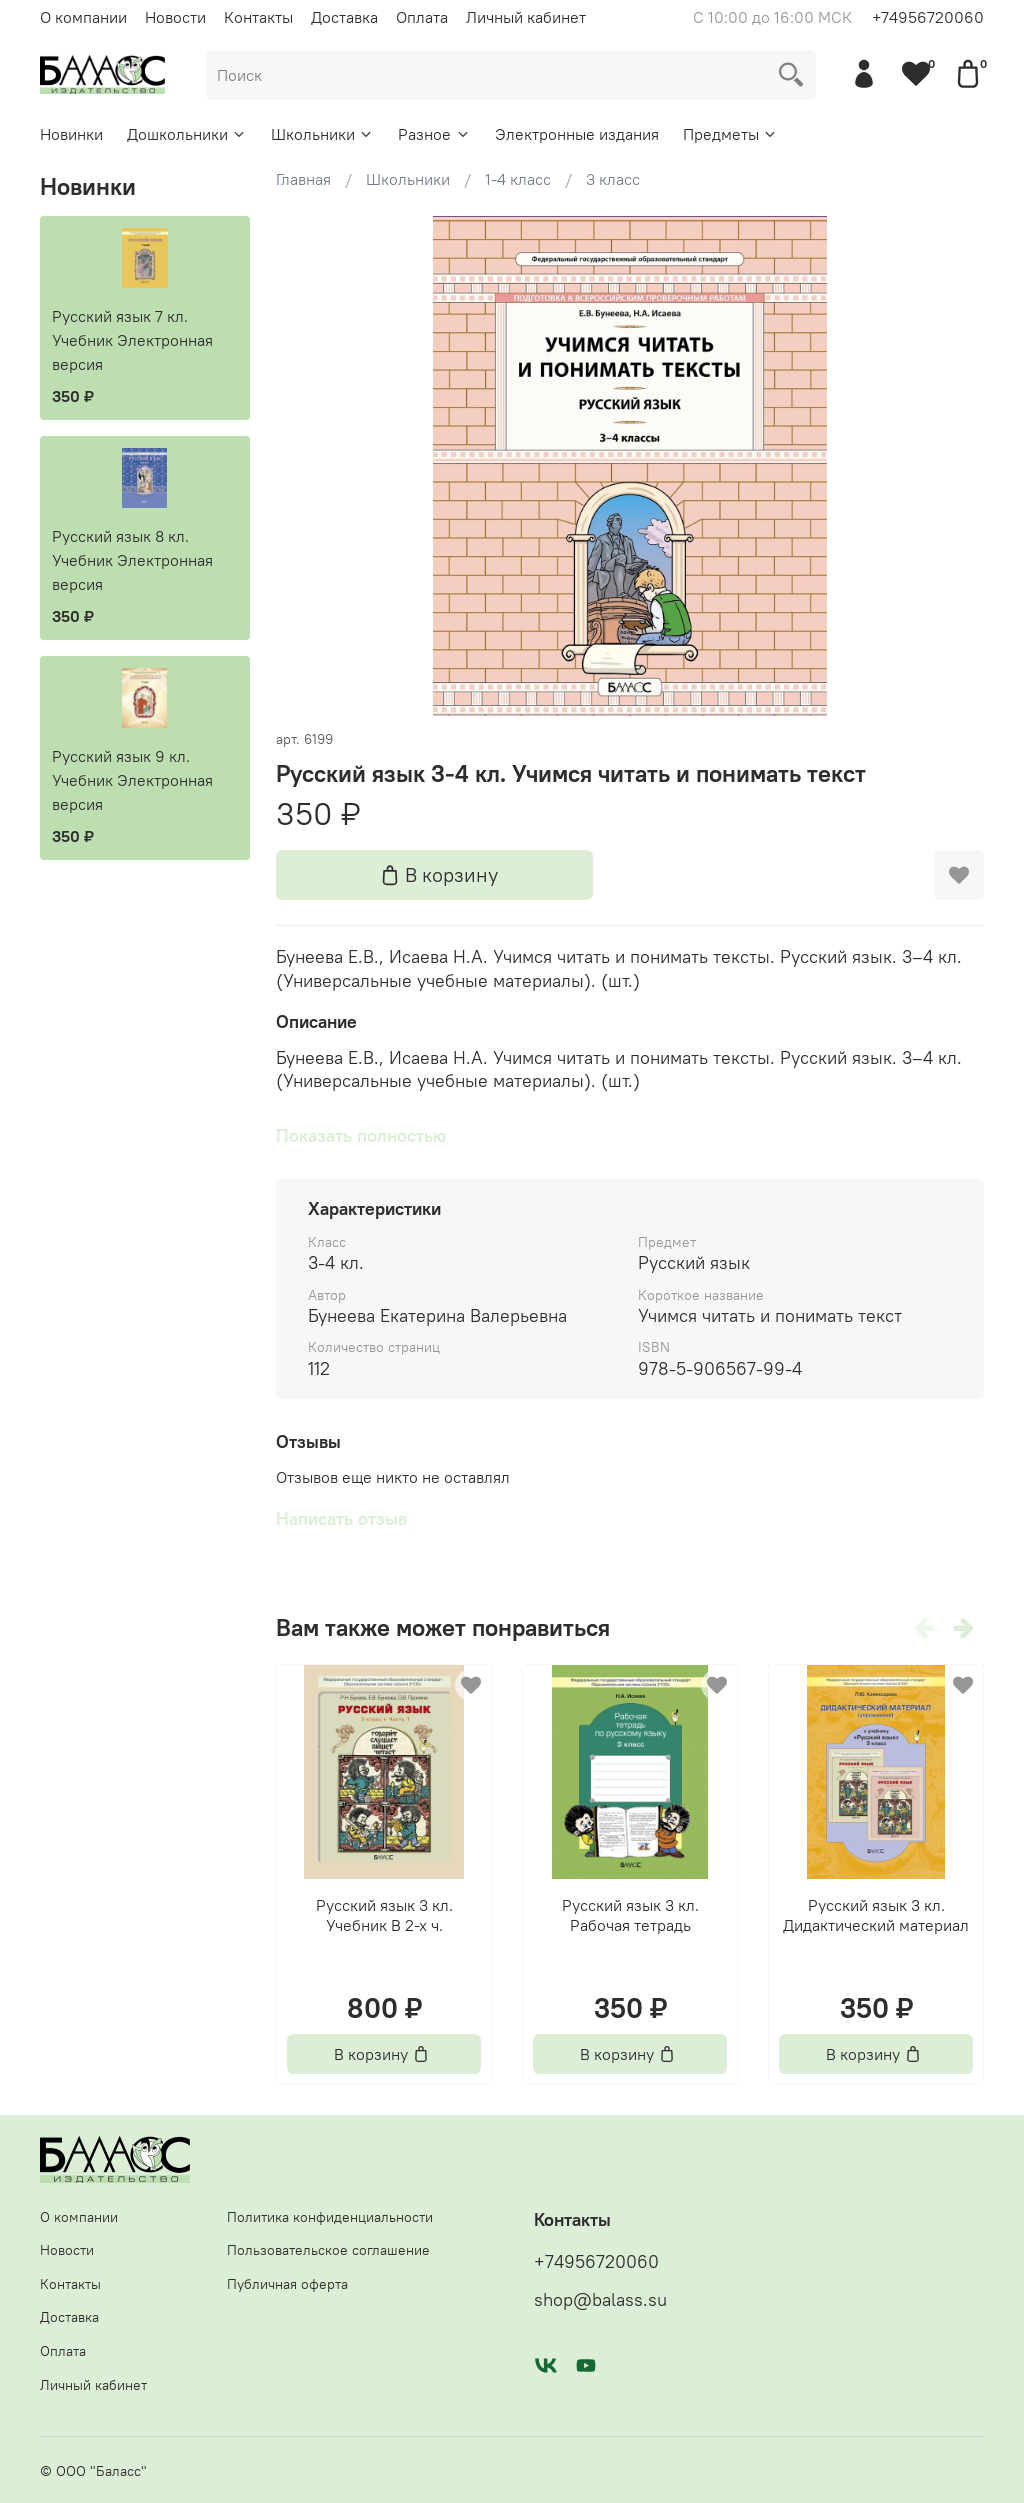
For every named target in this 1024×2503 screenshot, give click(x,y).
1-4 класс (518, 179)
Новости (175, 17)
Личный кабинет (526, 17)
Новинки (71, 134)
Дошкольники (187, 134)
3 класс (613, 179)
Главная (303, 179)
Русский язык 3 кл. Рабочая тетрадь (629, 1915)
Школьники (322, 134)
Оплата (422, 17)
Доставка (344, 17)
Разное (434, 134)
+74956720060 (928, 17)
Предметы (730, 134)
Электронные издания (577, 134)
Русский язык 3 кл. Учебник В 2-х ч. (383, 1915)
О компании (83, 17)
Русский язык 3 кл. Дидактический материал (876, 1915)
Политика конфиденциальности (330, 2217)
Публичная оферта (287, 2284)
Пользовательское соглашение (328, 2250)
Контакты (258, 17)
